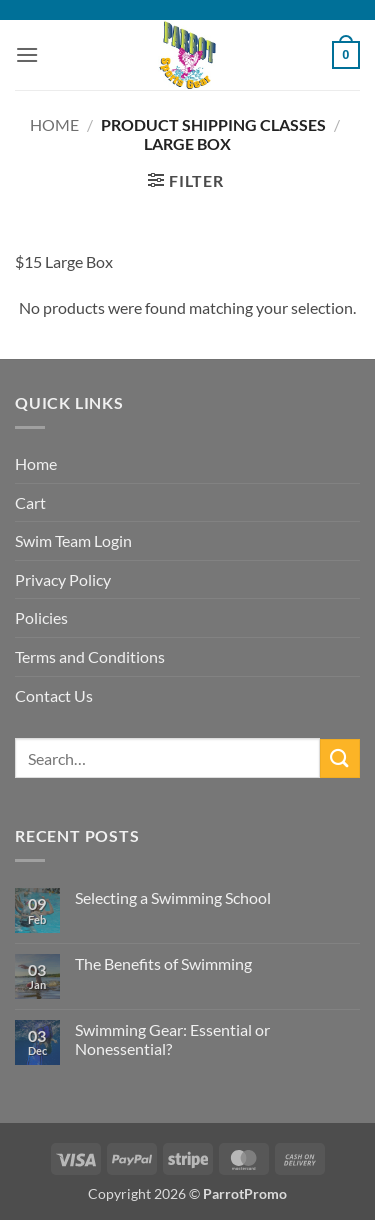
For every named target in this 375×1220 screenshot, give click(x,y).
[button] (27, 54)
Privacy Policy (63, 579)
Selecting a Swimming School (173, 897)
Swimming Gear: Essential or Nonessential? (172, 1039)
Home (54, 124)
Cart (30, 502)
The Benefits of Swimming (163, 963)
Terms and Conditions (90, 656)
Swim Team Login (73, 540)
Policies (41, 617)
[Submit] (340, 758)
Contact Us (54, 695)
